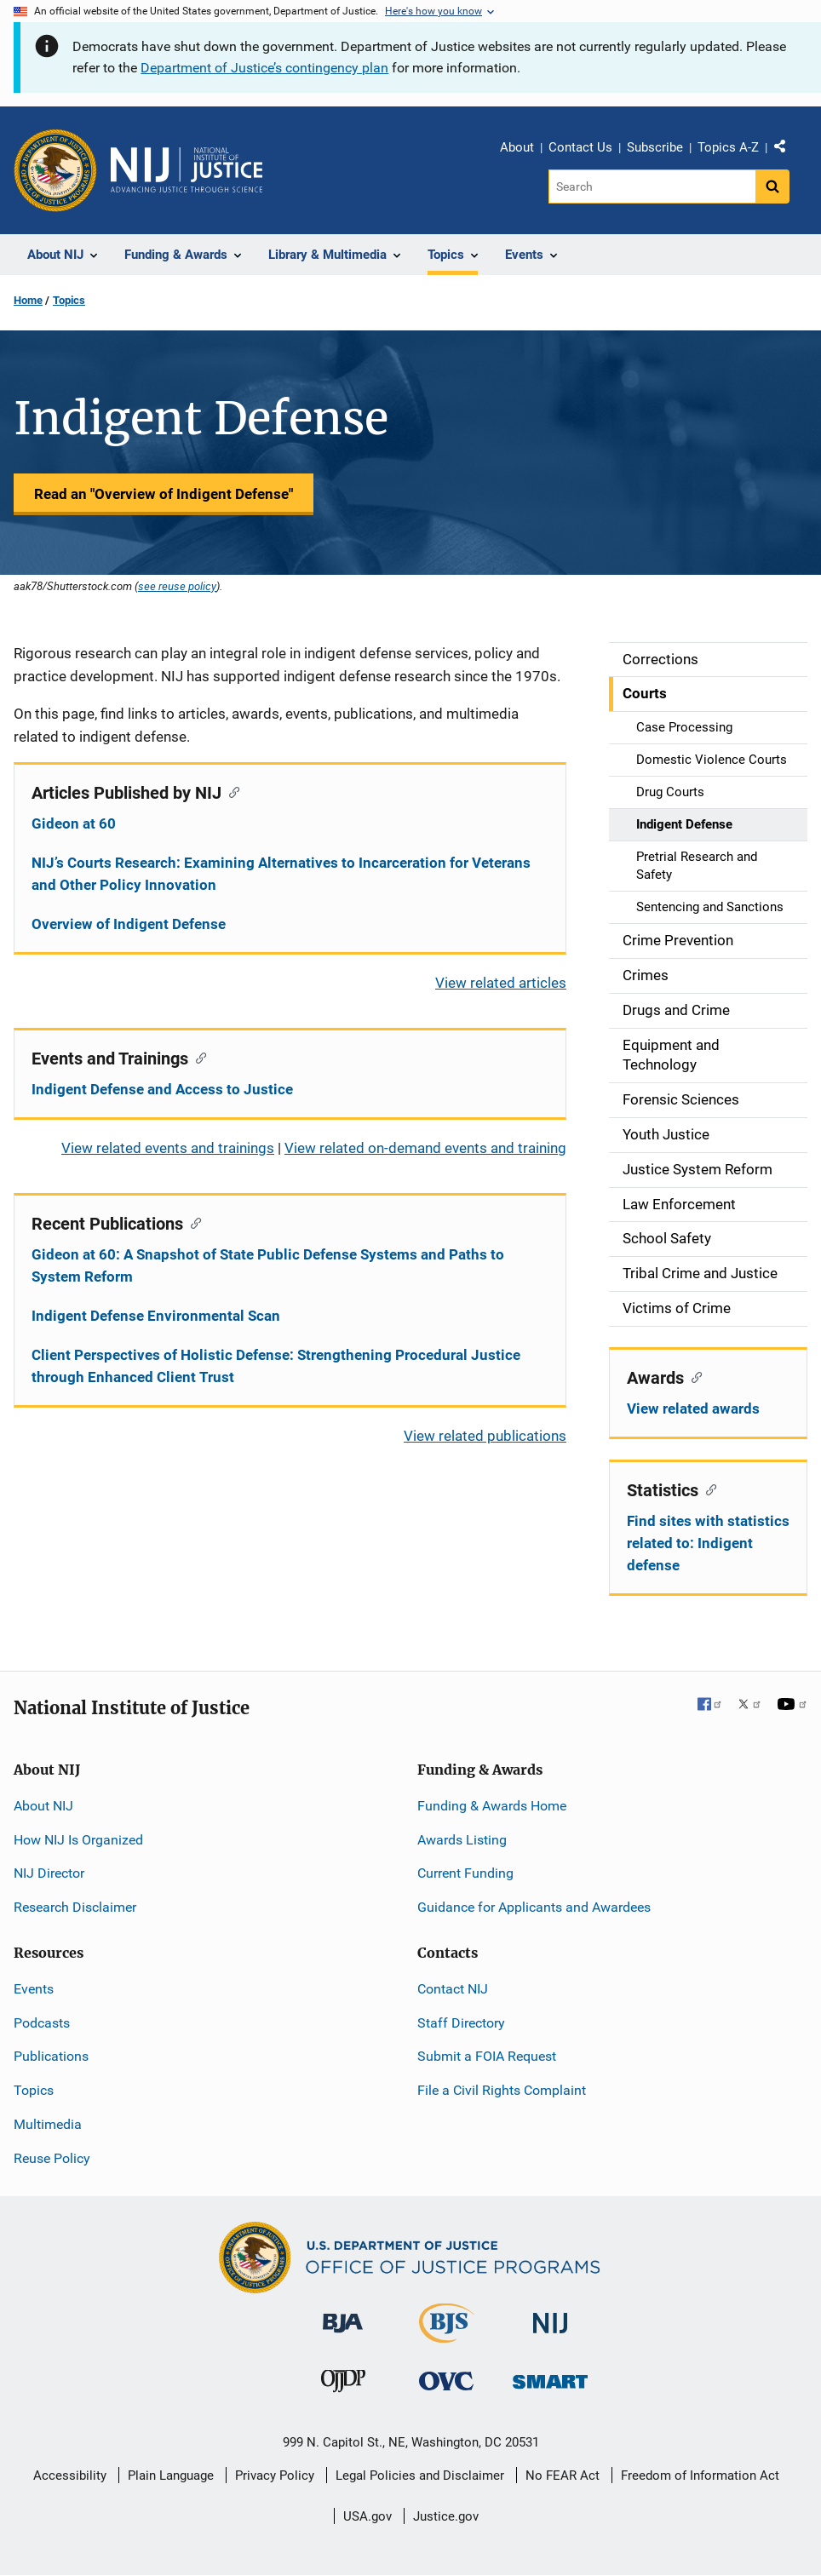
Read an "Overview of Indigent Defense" (163, 493)
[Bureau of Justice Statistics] (446, 2334)
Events (34, 1989)
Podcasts (42, 2023)
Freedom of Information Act (700, 2475)
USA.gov (367, 2516)
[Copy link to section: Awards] (693, 1376)
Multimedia (48, 2124)
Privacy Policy (274, 2475)
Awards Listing (462, 1840)
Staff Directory (461, 2023)
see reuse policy (177, 586)
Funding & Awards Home (491, 1806)
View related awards (693, 1408)
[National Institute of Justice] (550, 2315)
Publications (51, 2056)
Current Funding (465, 1873)
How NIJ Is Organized (78, 1840)
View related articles (500, 982)
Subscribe (655, 147)
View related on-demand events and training (425, 1147)
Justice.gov (446, 2516)
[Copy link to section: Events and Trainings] (197, 1056)
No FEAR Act (562, 2475)
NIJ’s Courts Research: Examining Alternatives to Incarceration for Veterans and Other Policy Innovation (281, 873)
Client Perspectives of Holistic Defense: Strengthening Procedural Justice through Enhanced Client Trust (276, 1366)
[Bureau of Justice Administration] (343, 2314)
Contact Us (580, 147)
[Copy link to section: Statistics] (707, 1488)
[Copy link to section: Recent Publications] (192, 1222)
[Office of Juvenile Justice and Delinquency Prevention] (343, 2385)
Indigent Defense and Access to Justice (162, 1089)
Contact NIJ (452, 1989)
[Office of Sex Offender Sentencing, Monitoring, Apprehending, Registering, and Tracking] (550, 2377)
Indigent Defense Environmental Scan (156, 1315)
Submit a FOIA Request (486, 2056)
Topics (69, 300)
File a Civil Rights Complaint (501, 2090)
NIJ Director (49, 1873)
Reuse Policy (52, 2158)
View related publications (485, 1435)
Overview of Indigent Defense (129, 923)
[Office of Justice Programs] (55, 170)
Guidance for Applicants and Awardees (534, 1907)
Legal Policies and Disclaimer (420, 2475)
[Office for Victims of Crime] (446, 2380)
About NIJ (43, 1806)
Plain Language (171, 2475)
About (517, 147)
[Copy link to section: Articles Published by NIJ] (230, 791)
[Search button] (772, 186)
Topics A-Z (728, 147)
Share (786, 150)
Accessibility (69, 2475)
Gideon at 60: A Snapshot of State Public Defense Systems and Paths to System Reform (268, 1265)
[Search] (651, 186)
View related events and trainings (167, 1147)
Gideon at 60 (74, 823)
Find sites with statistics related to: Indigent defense (708, 1543)
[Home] (186, 170)
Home (28, 300)
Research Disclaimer (75, 1907)
